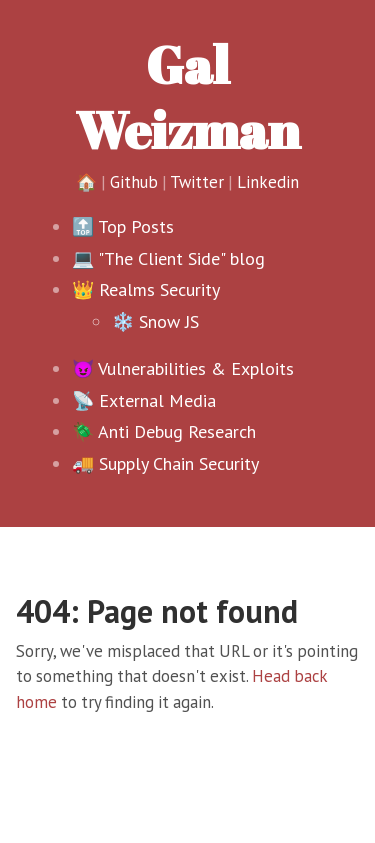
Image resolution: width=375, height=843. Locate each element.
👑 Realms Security (146, 289)
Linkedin (268, 182)
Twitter (197, 182)
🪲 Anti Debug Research (164, 431)
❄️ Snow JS (155, 321)
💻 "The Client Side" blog (168, 258)
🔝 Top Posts (123, 226)
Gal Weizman (187, 96)
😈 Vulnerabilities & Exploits (183, 368)
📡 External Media (144, 400)
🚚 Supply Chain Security (165, 463)
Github (134, 182)
